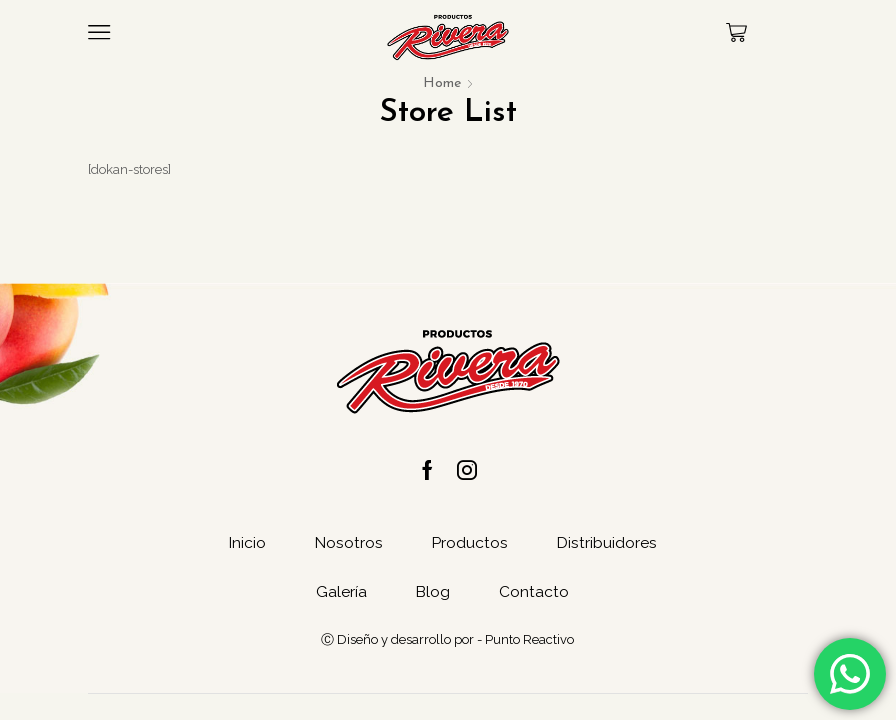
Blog (432, 594)
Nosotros (347, 544)
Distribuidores (608, 544)
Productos (470, 544)
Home (442, 83)
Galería (340, 594)
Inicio (245, 544)
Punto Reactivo (529, 642)
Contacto (535, 594)
